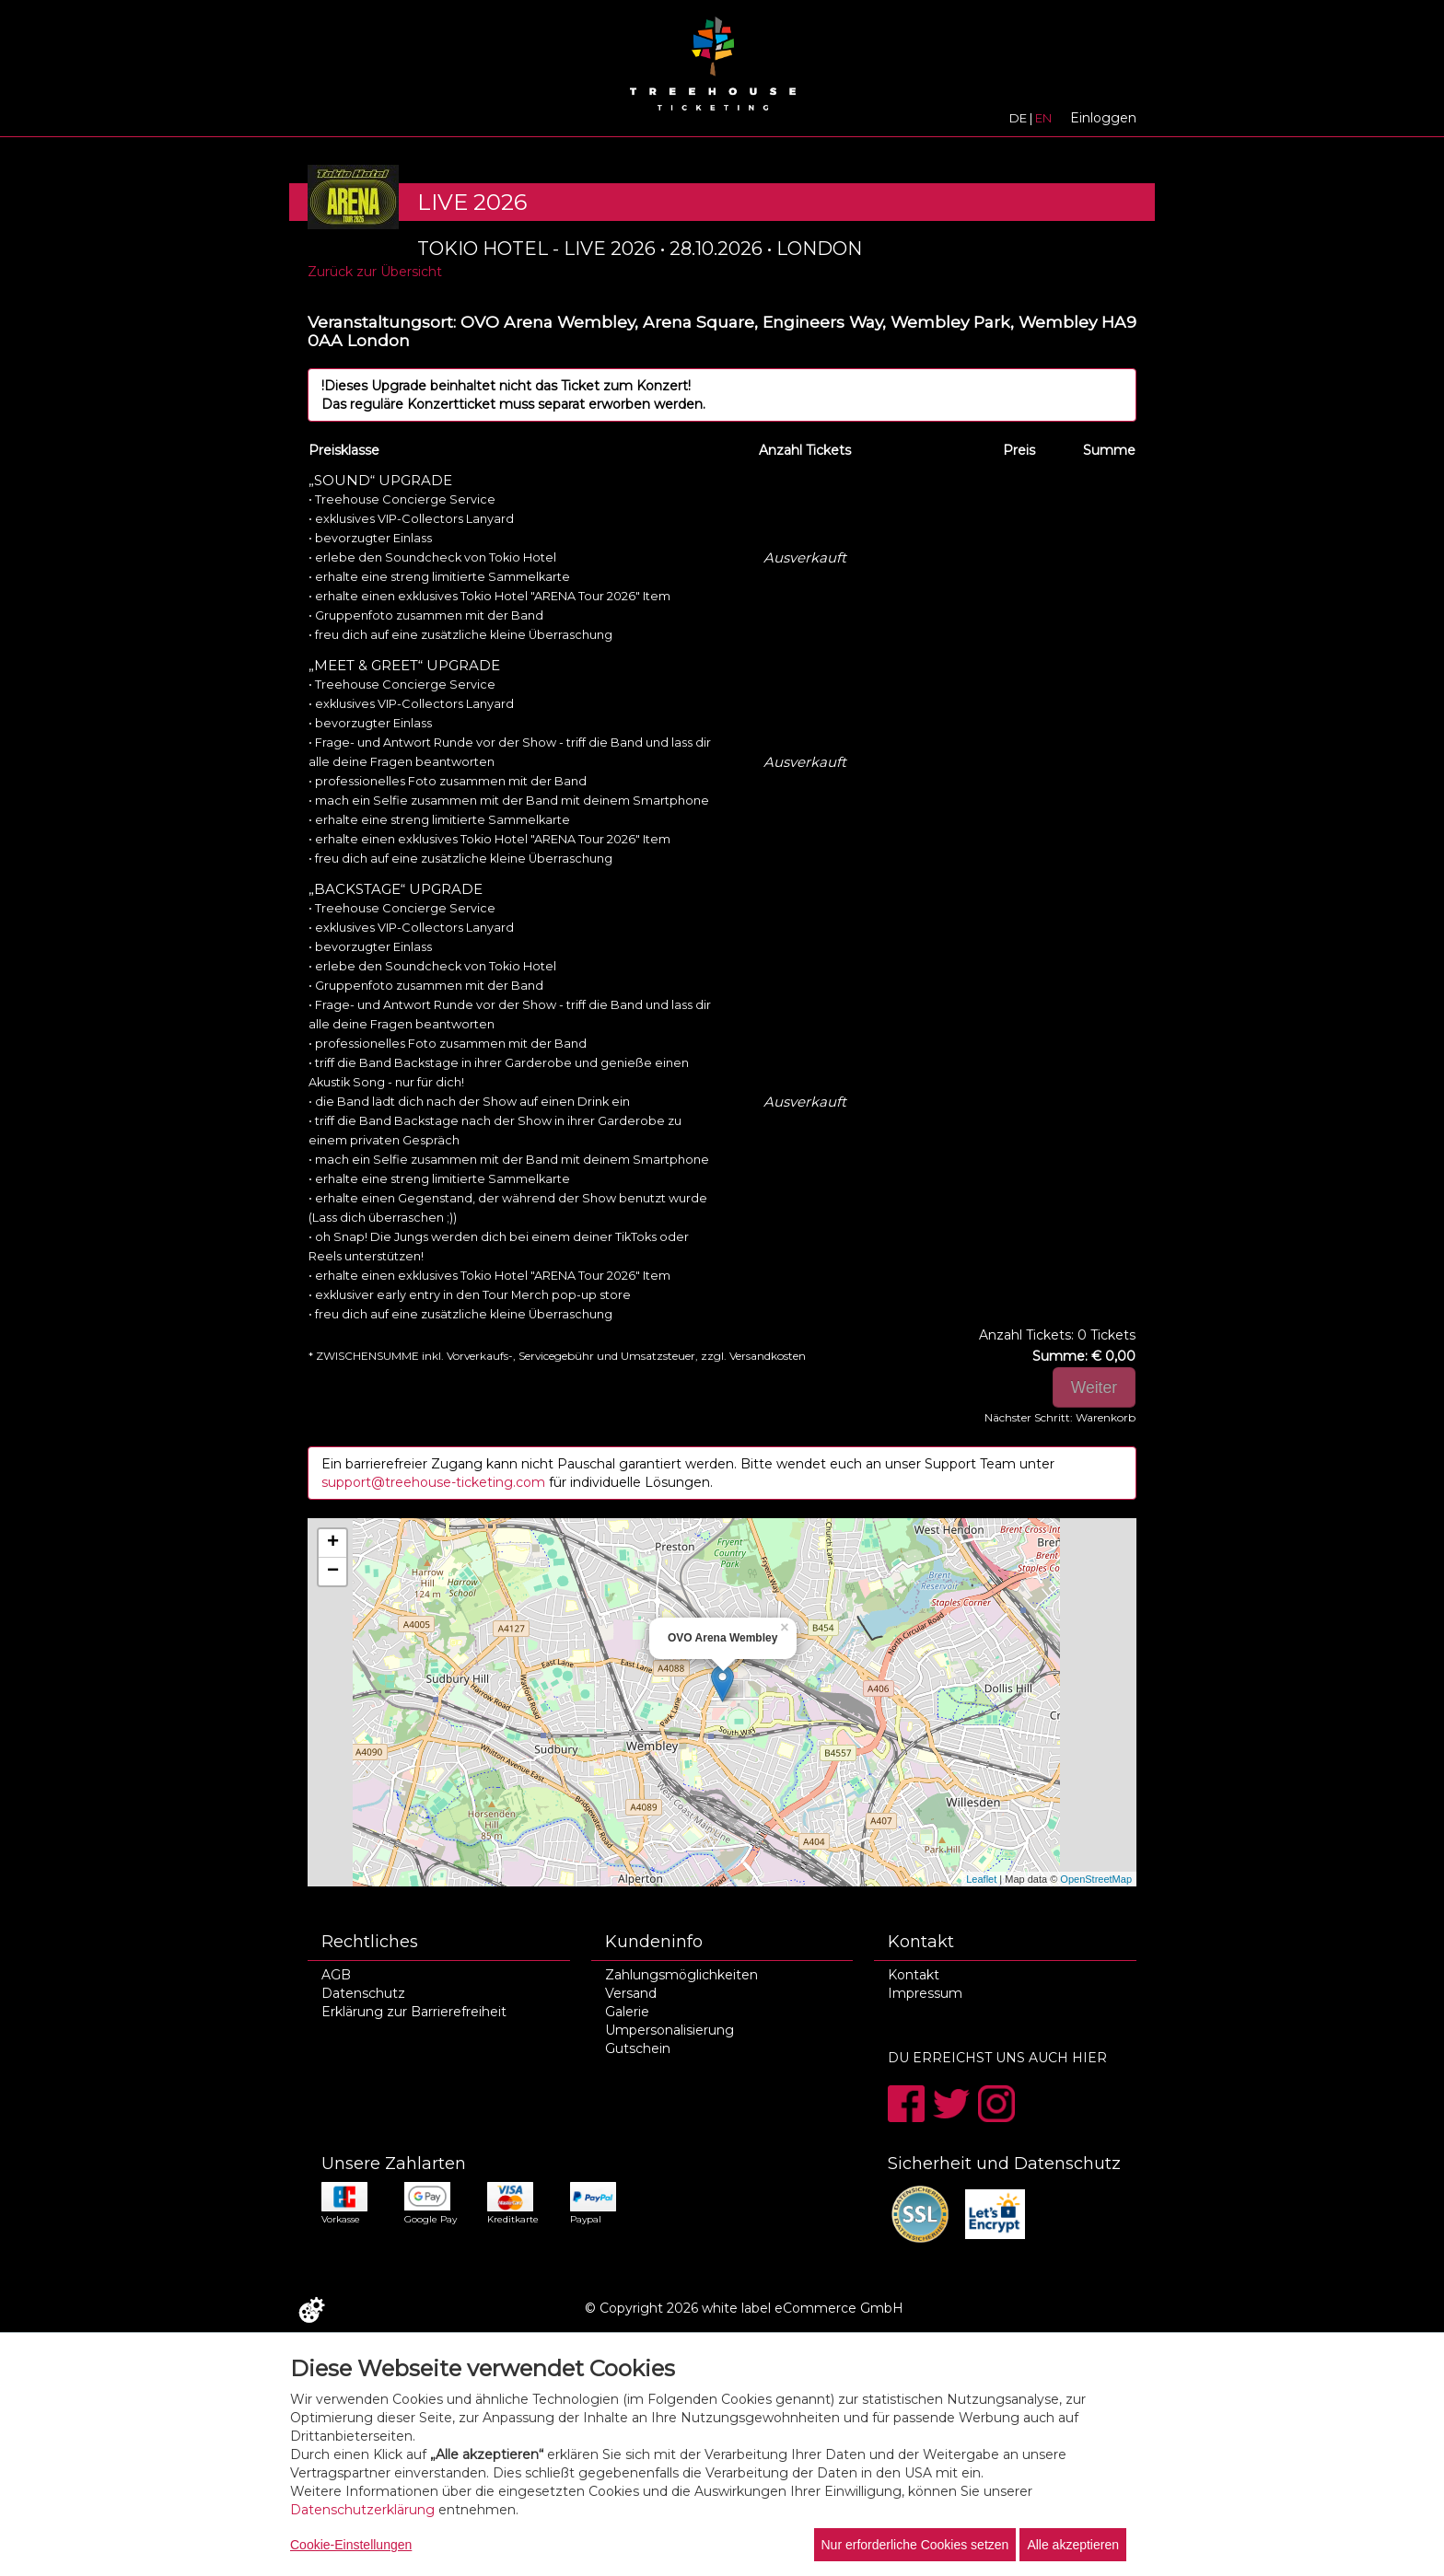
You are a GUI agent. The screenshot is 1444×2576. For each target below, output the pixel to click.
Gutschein (637, 2048)
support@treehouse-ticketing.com (435, 1482)
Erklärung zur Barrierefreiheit (414, 2011)
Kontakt (913, 1975)
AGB (336, 1975)
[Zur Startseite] (713, 69)
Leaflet (981, 1879)
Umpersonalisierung (669, 2030)
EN (1043, 117)
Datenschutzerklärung (362, 2509)
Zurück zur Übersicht (375, 271)
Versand (631, 1993)
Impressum (925, 1993)
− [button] (333, 1571)
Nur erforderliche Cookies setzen (915, 2544)
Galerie (627, 2011)
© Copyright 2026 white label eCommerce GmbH (744, 2308)
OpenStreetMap (1096, 1879)
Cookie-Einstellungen (351, 2544)
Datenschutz (363, 1993)
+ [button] (333, 1543)
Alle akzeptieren (1073, 2544)
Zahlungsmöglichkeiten (681, 1975)
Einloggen (1103, 118)
